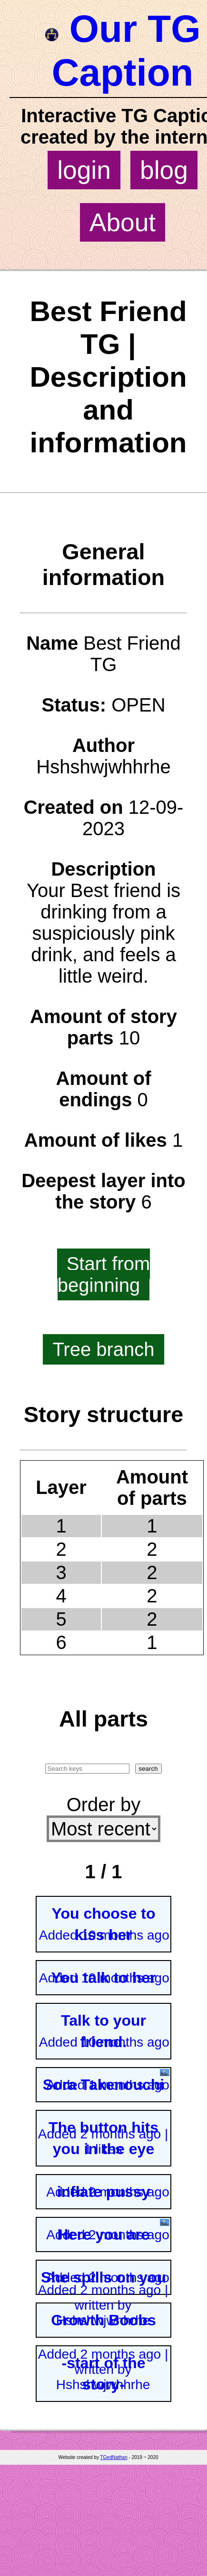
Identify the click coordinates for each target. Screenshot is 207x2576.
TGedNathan (113, 2457)
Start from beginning (104, 1274)
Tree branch (103, 1349)
